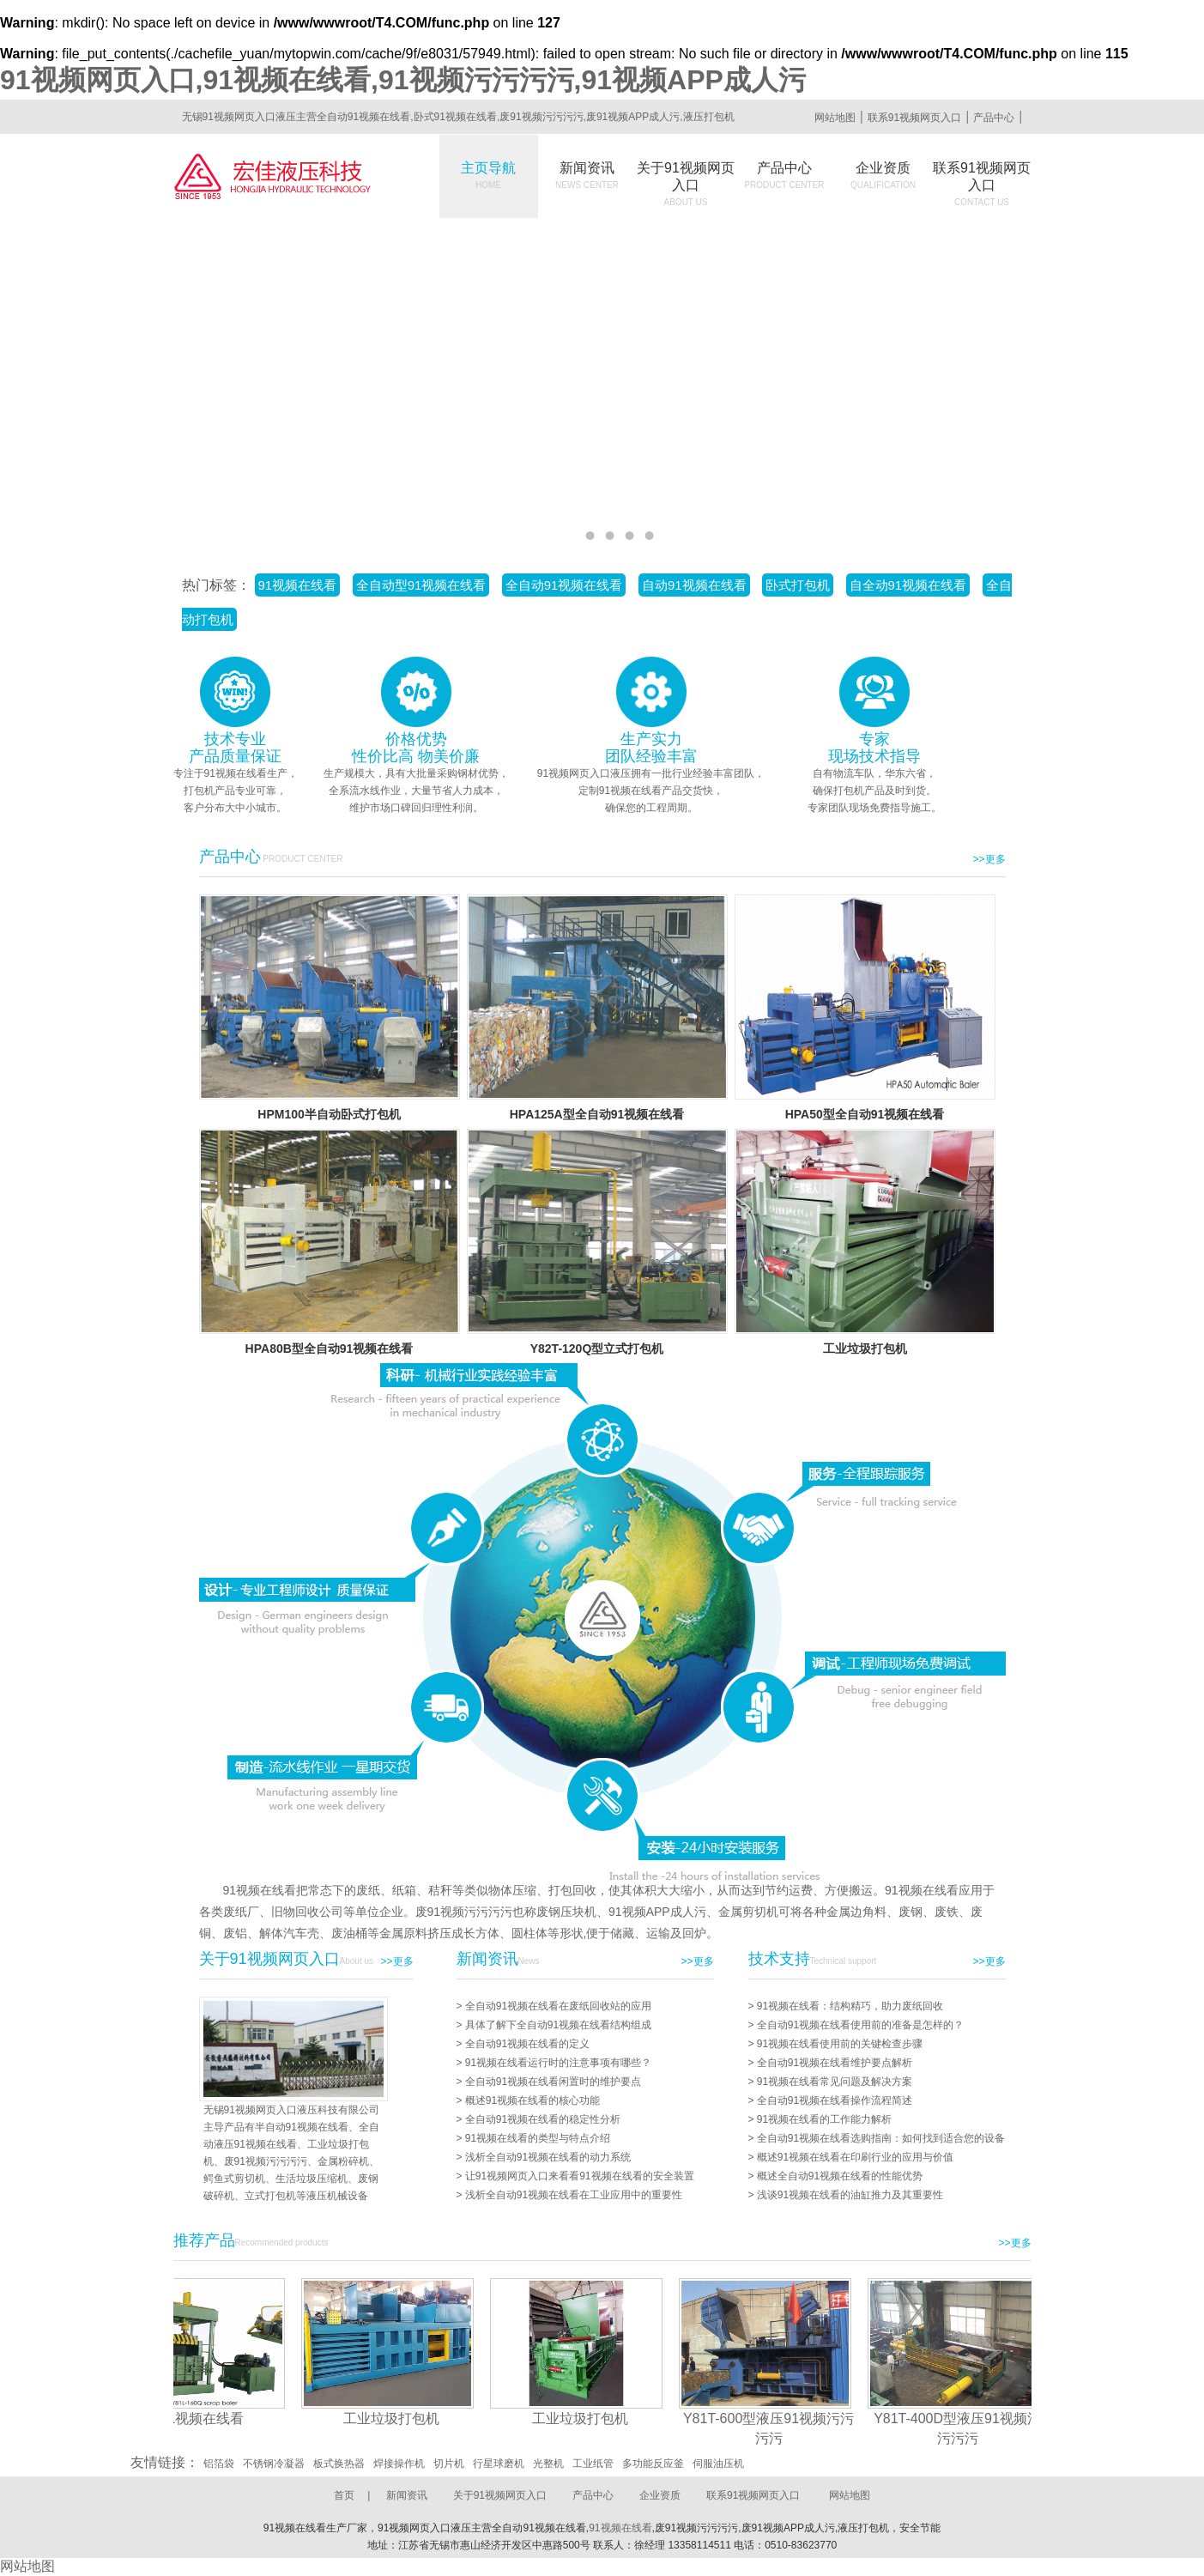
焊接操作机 (399, 2464)
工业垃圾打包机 (865, 1348)
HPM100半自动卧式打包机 (328, 1114)
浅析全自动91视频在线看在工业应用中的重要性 (573, 2195)
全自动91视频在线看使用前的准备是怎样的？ (860, 2025)
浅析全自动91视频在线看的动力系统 (548, 2157)
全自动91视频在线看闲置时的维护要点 (553, 2082)
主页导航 (488, 175)
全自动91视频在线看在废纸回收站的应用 (558, 2006)
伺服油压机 (718, 2464)
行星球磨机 (498, 2464)
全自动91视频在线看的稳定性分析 (542, 2119)
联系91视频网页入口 (914, 118)
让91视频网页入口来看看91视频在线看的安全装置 (579, 2176)
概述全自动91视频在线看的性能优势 (840, 2176)
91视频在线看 (297, 585)
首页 (344, 2495)
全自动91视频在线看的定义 (527, 2044)
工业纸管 (593, 2464)
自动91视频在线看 (694, 585)
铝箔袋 (218, 2464)
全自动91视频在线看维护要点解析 (834, 2063)
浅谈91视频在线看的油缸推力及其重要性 (850, 2195)
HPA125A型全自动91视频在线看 (597, 1114)
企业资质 (883, 175)
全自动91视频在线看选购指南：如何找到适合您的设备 (881, 2138)
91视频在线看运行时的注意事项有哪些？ (558, 2063)
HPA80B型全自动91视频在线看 (329, 1348)
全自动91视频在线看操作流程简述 (834, 2100)
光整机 (548, 2464)
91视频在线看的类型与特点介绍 (537, 2138)
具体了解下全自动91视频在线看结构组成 (558, 2025)
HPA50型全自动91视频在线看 (865, 1114)
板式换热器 (339, 2464)
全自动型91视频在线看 (421, 585)
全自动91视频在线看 (564, 585)
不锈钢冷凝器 (274, 2464)
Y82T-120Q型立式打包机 (597, 1348)
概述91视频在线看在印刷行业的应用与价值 (855, 2157)
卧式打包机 (797, 585)
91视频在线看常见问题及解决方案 (834, 2082)
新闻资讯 (587, 175)
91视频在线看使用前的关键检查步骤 (840, 2044)
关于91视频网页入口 (686, 184)
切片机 (448, 2464)
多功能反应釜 (653, 2464)
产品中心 (993, 118)
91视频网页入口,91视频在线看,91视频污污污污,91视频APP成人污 (403, 79)
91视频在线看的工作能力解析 (824, 2119)
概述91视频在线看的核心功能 (532, 2100)
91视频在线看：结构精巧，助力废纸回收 (850, 2006)
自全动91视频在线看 (908, 585)
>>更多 (988, 859)
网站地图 (835, 118)
